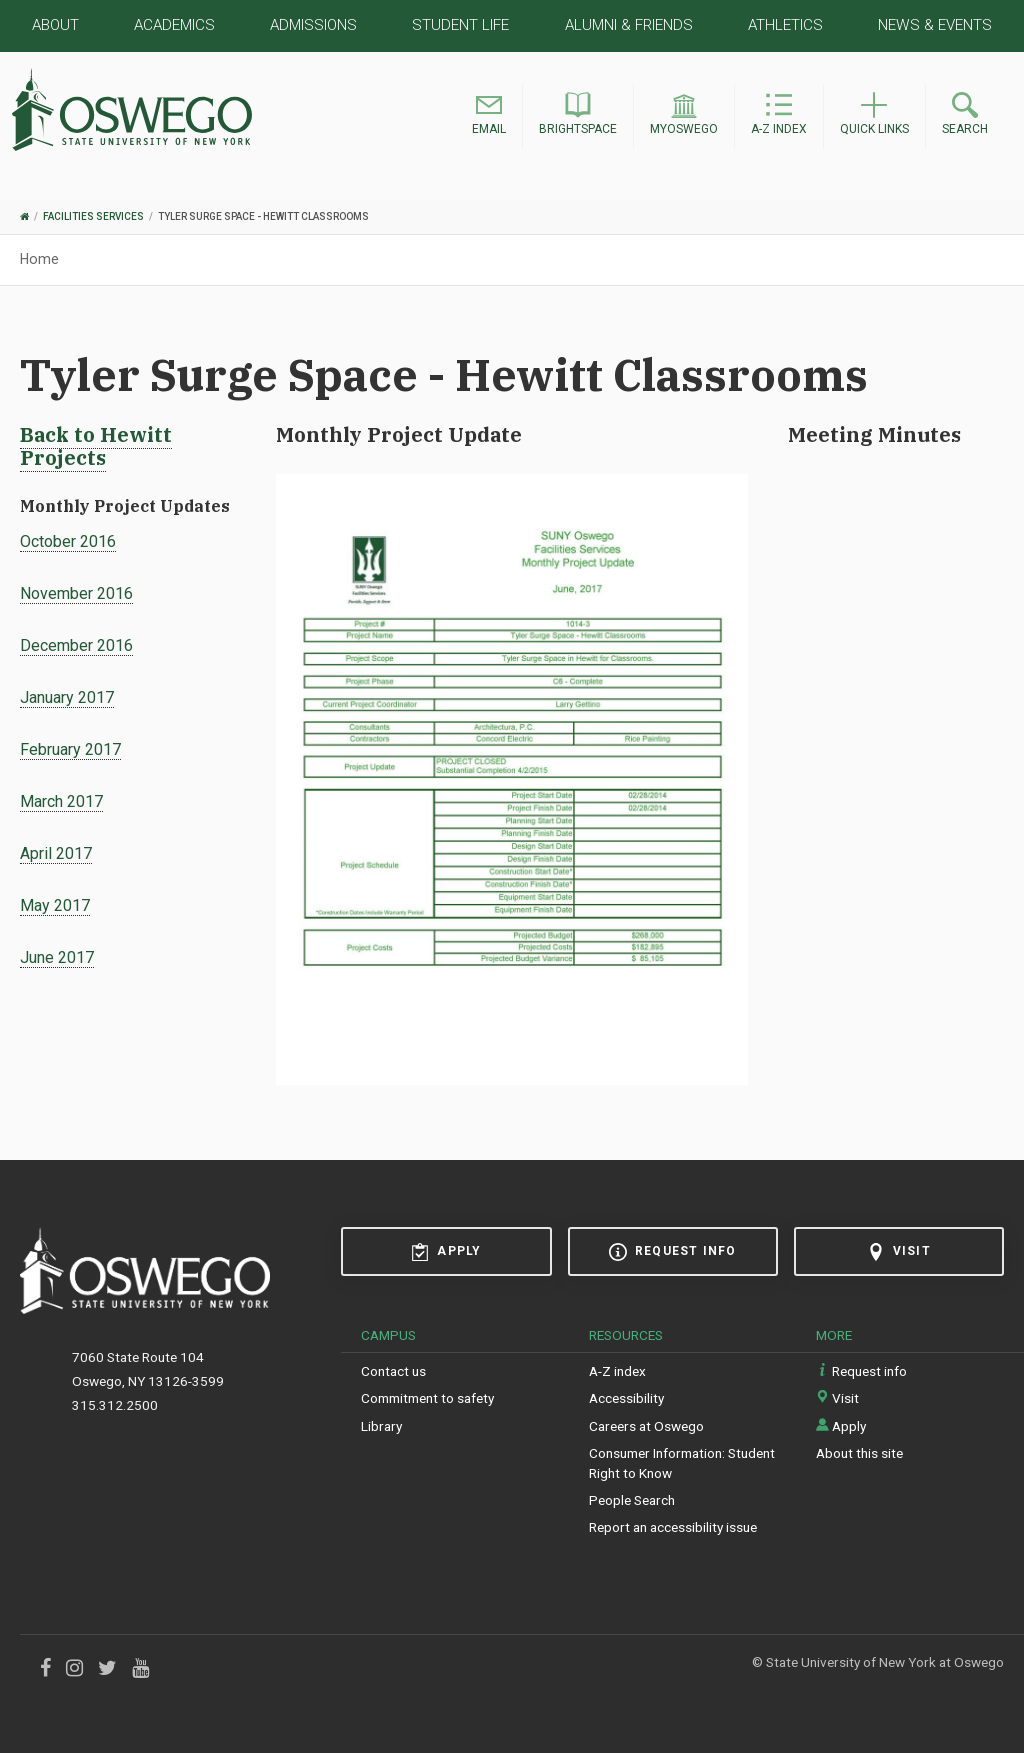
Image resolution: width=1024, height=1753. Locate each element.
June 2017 (57, 957)
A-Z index (617, 1371)
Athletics (785, 25)
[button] (489, 116)
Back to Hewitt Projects (96, 446)
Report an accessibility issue (673, 1527)
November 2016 (76, 593)
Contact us (393, 1371)
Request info (672, 1252)
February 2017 (70, 749)
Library (381, 1426)
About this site (859, 1453)
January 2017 (67, 697)
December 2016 (76, 645)
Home (39, 259)
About (55, 25)
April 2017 (56, 853)
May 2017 (55, 905)
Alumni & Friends (629, 25)
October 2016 (68, 541)
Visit (899, 1252)
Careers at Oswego (646, 1426)
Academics (174, 25)
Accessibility (626, 1398)
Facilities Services (93, 216)
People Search (632, 1500)
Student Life (460, 25)
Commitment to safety (427, 1398)
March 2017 (61, 801)
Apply (446, 1252)
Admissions (313, 25)
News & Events (935, 25)
